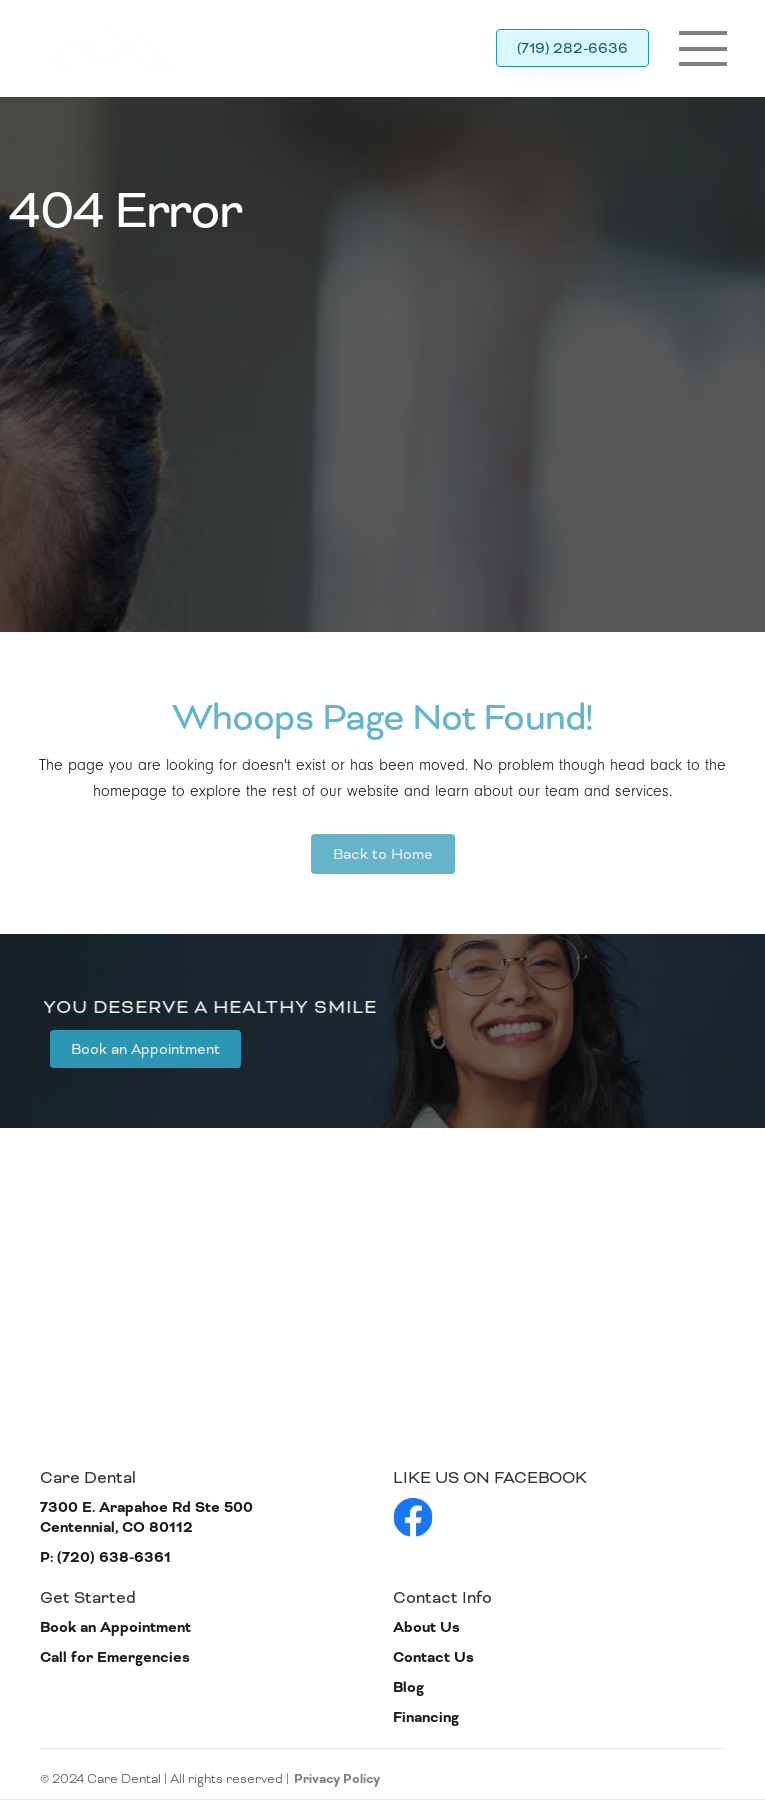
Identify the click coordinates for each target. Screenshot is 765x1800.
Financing (426, 1717)
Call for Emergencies (115, 1657)
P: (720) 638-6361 (105, 1557)
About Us (426, 1627)
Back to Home (383, 854)
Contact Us (433, 1657)
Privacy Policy (337, 1779)
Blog (408, 1687)
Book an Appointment (145, 1049)
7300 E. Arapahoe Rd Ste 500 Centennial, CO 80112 (146, 1517)
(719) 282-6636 (572, 48)
